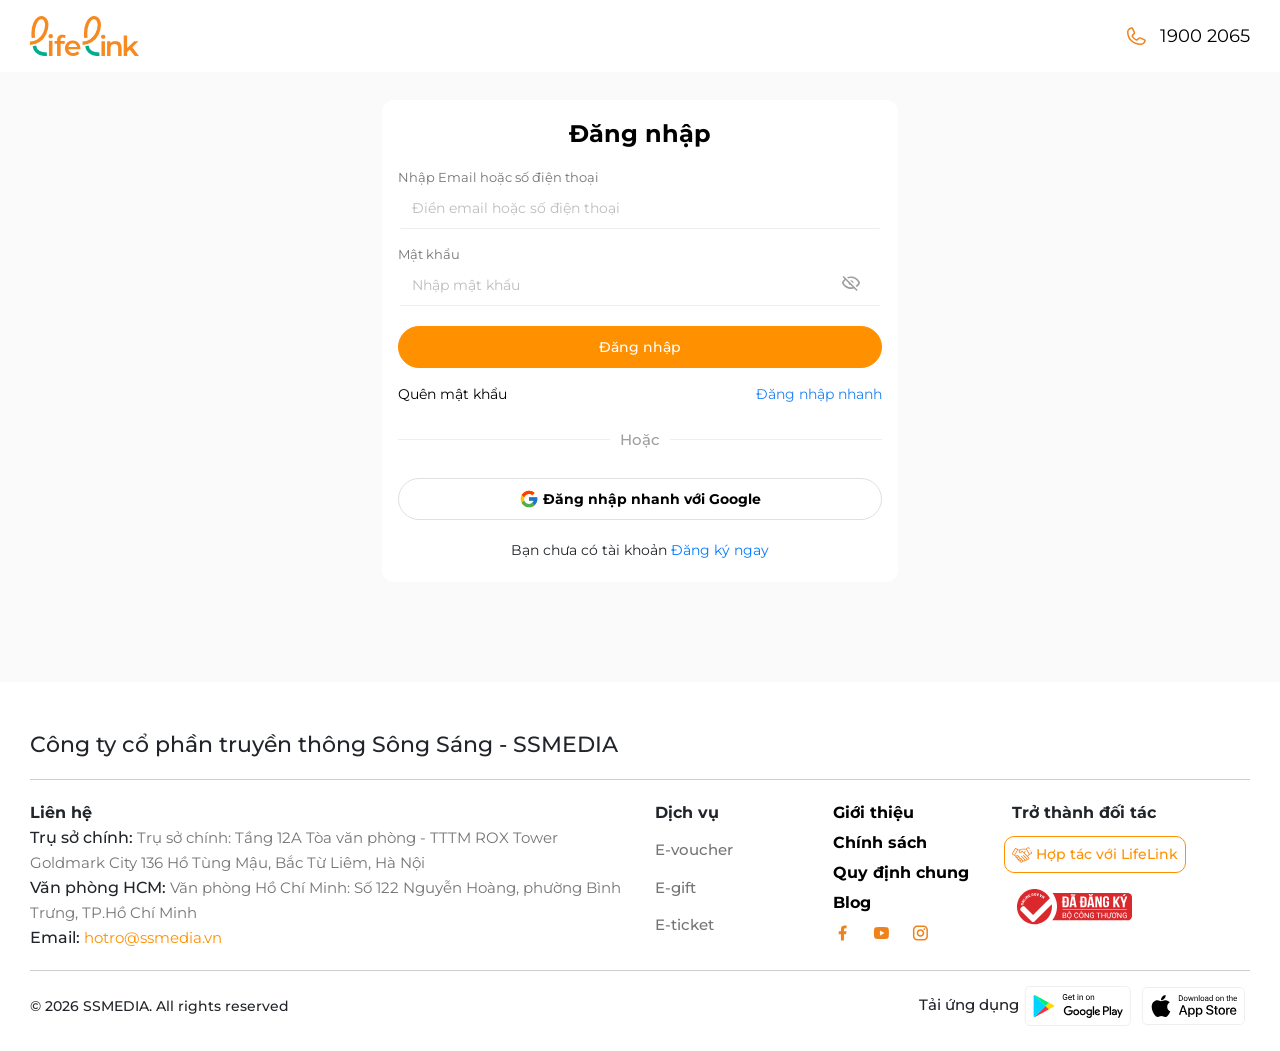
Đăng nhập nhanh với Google (640, 499)
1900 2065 (1205, 36)
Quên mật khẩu (452, 394)
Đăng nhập (640, 347)
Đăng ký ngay (720, 550)
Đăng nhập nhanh (819, 394)
